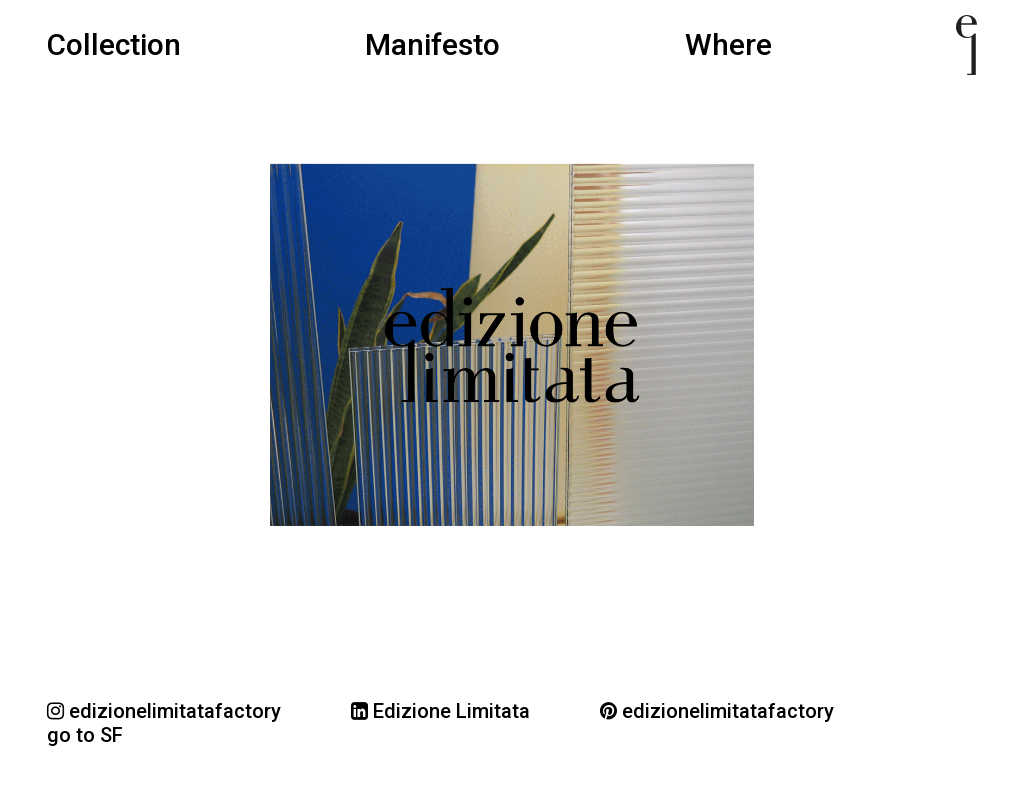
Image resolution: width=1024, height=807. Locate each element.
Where (728, 45)
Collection (114, 45)
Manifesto (432, 45)
